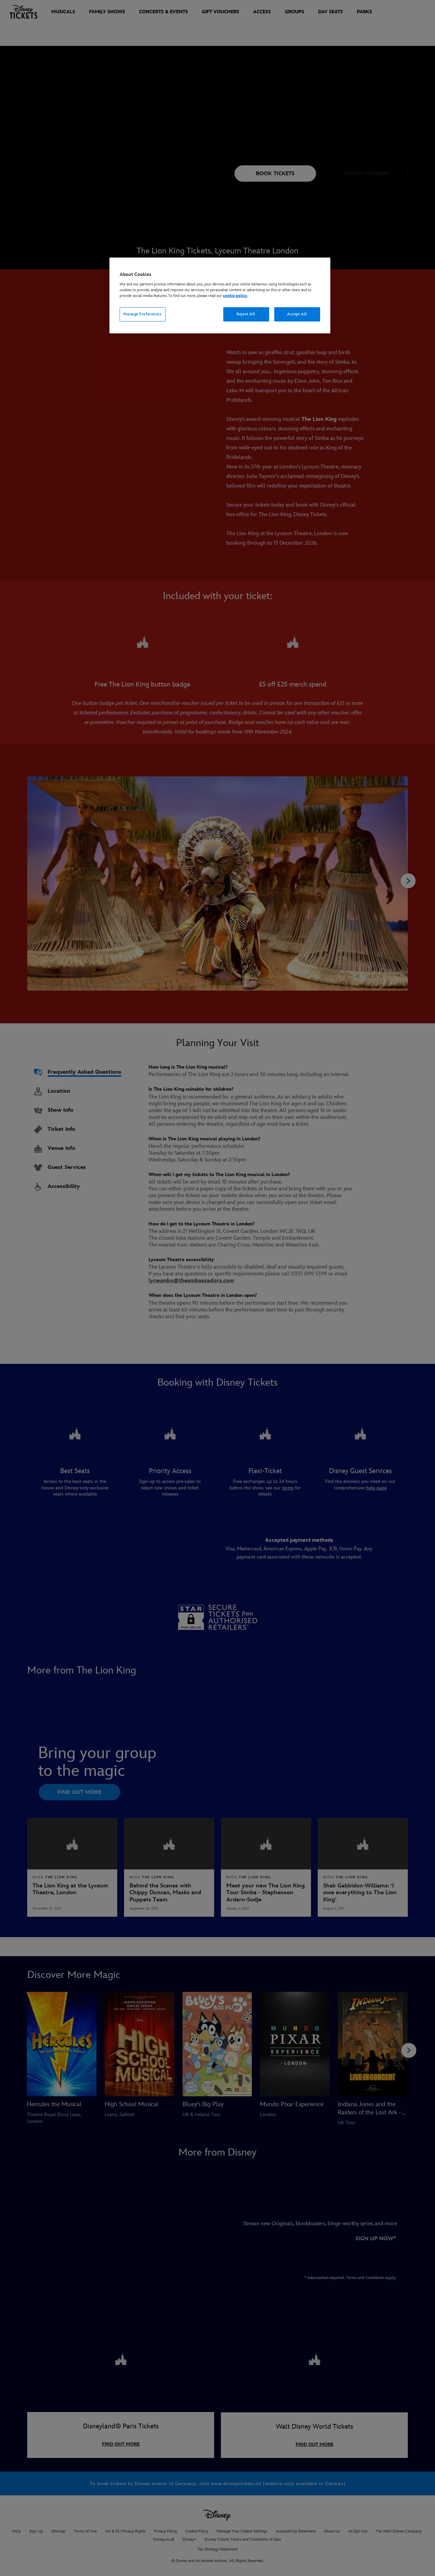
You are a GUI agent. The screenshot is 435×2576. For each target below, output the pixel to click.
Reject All (246, 314)
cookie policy (235, 296)
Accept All (297, 314)
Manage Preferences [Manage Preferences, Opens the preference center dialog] (142, 314)
